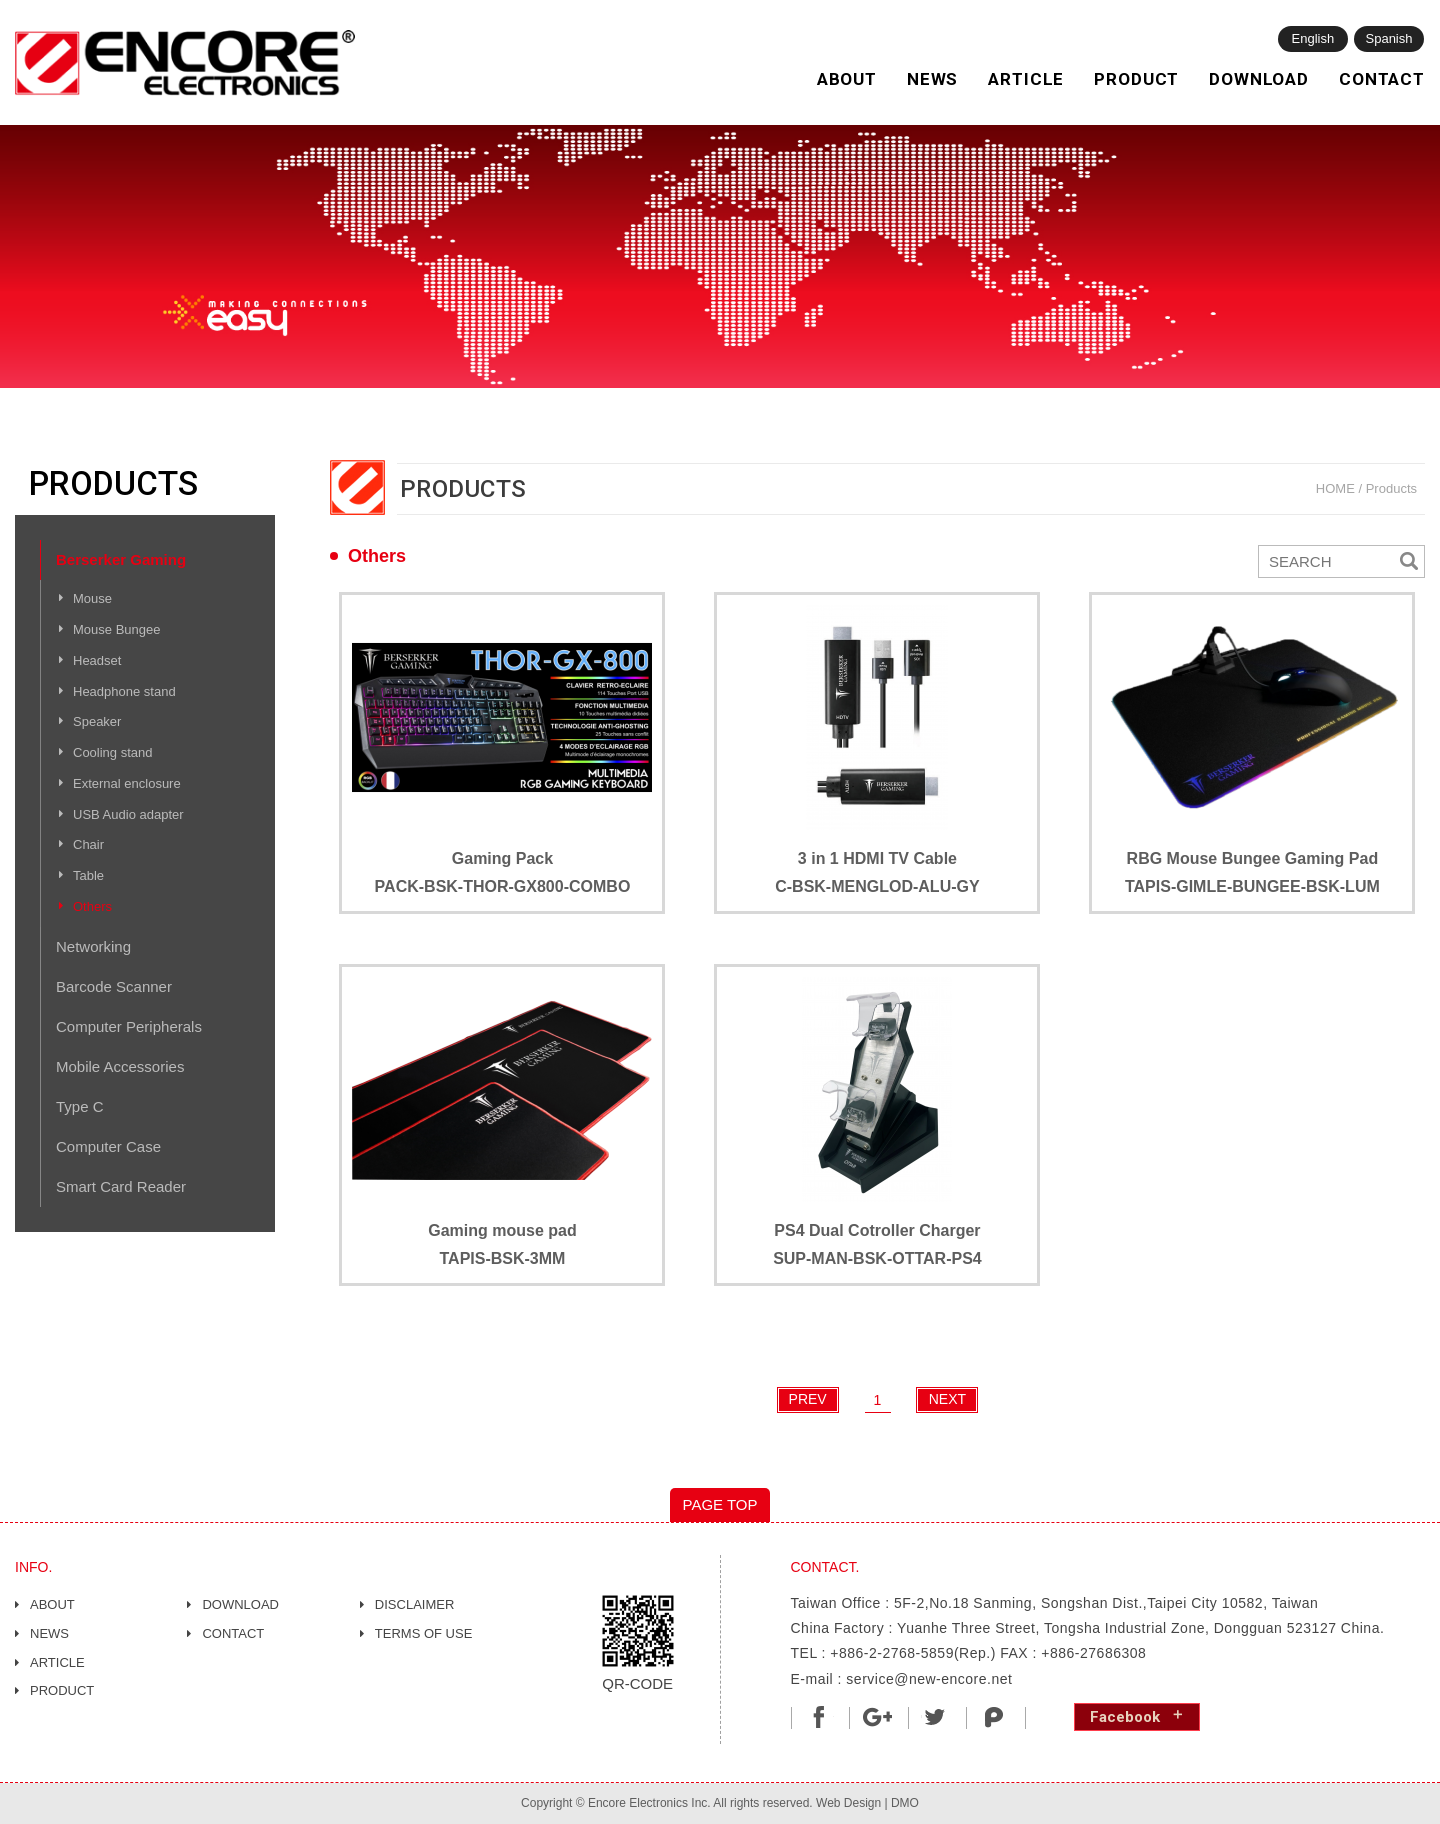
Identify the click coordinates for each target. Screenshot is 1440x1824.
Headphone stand (124, 691)
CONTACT (1382, 79)
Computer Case (108, 1146)
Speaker (97, 721)
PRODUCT (1136, 79)
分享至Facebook (819, 1717)
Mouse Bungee (116, 629)
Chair (88, 844)
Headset (97, 660)
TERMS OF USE (424, 1633)
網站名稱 (185, 63)
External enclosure (127, 783)
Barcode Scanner (114, 986)
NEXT (947, 1399)
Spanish (1389, 38)
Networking (93, 946)
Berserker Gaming (121, 559)
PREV (808, 1399)
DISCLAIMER (414, 1604)
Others (92, 906)
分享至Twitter (936, 1717)
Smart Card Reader (121, 1186)
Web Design (848, 1803)
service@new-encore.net (929, 1679)
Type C (80, 1106)
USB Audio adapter (128, 814)
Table (88, 875)
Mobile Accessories (120, 1066)
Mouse (92, 598)
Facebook (1125, 1717)
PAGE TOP (719, 1504)
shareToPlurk (994, 1717)
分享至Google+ (877, 1717)
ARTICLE (1026, 79)
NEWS (932, 79)
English (1313, 38)
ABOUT (847, 79)
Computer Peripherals (129, 1026)
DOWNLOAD (1259, 79)
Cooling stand (113, 752)
